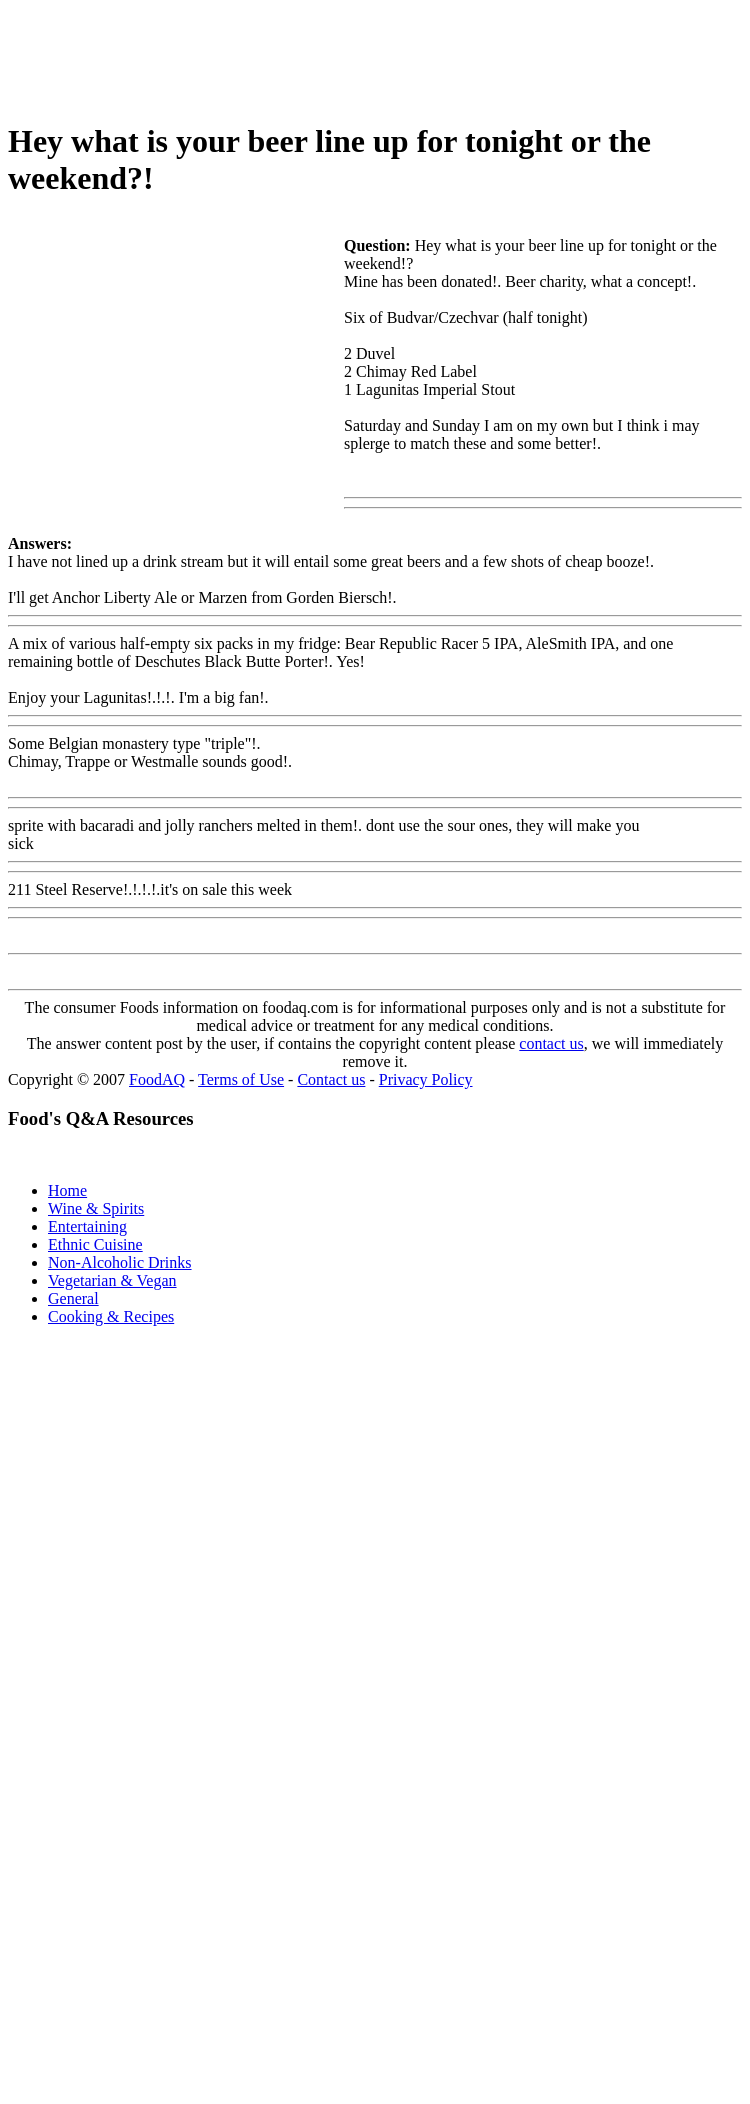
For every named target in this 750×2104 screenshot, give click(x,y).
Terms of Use (241, 1079)
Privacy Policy (426, 1079)
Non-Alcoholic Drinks (120, 1262)
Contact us (331, 1079)
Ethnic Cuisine (95, 1244)
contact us (551, 1043)
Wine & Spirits (96, 1208)
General (73, 1298)
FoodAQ (157, 1079)
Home (67, 1190)
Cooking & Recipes (111, 1316)
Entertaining (87, 1226)
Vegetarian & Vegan (112, 1280)
